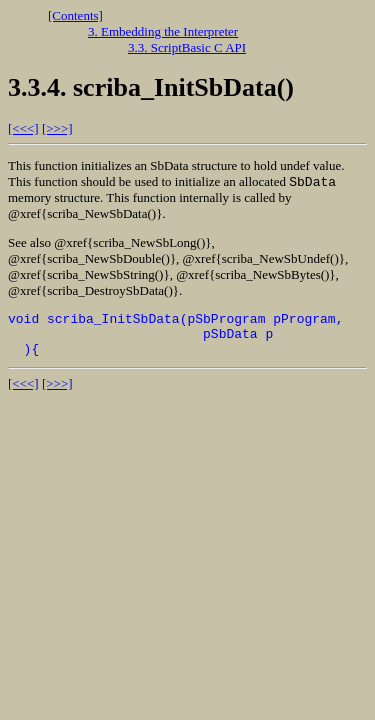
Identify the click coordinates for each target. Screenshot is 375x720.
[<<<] (23, 128)
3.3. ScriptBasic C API (187, 47)
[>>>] (57, 128)
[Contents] (75, 15)
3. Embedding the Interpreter (163, 31)
